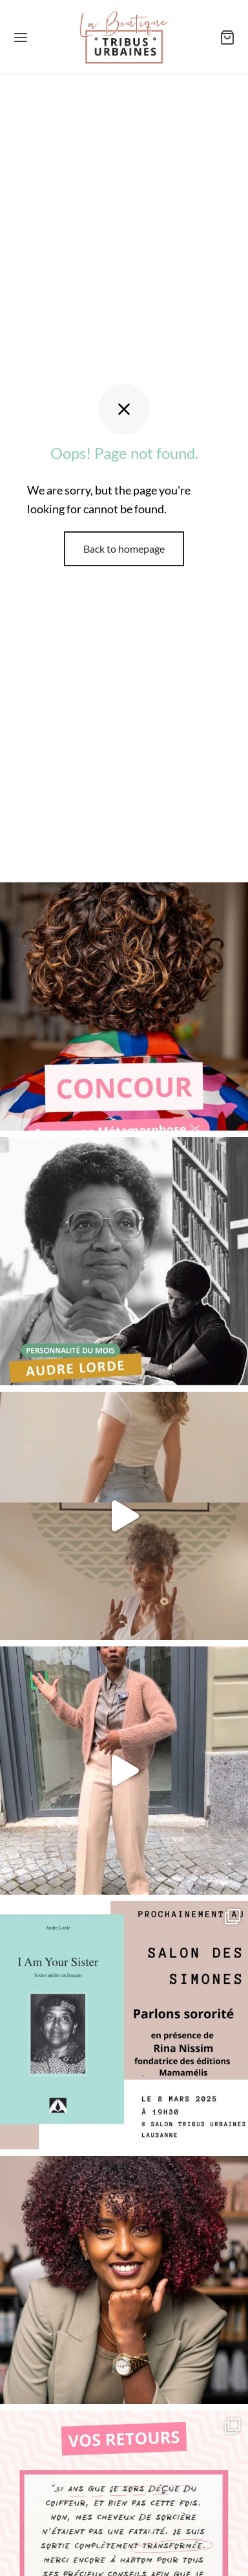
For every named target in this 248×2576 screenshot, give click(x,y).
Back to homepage (124, 548)
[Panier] (227, 37)
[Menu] (20, 37)
